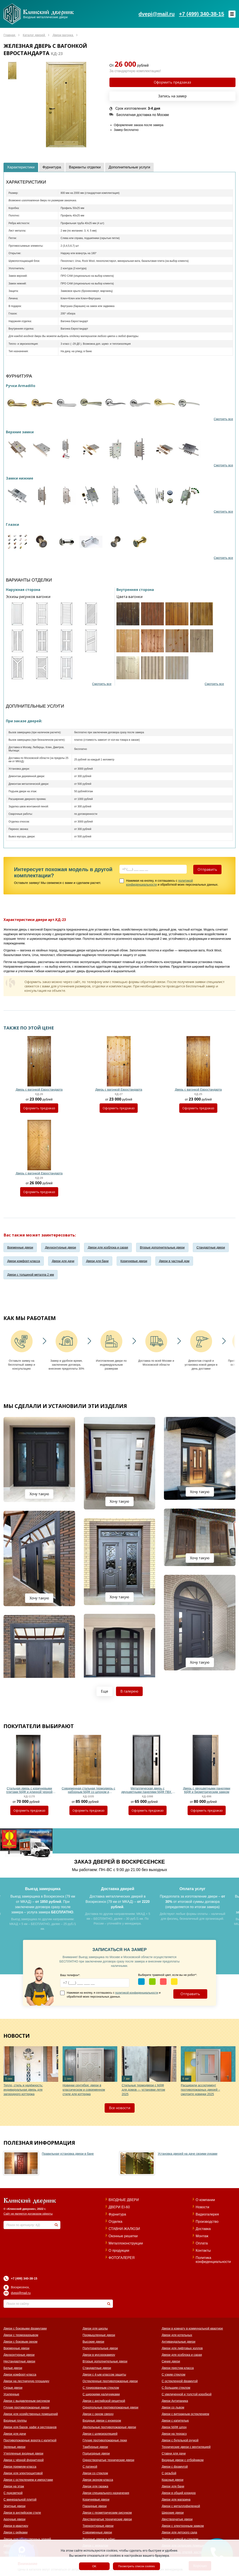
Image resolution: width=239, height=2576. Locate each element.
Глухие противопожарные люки (105, 2440)
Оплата (202, 2243)
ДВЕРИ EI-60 (119, 2207)
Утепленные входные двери (23, 2453)
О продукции (119, 2250)
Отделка (115, 2221)
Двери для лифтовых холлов (182, 2348)
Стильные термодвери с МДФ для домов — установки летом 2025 (143, 2090)
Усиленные (11, 2394)
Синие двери (171, 2361)
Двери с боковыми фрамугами (25, 2328)
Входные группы (15, 2420)
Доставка (203, 2229)
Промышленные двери (99, 2335)
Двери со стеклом (95, 2473)
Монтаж (202, 2236)
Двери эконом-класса (98, 2479)
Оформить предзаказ (172, 82)
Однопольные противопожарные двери (110, 2407)
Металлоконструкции (126, 2243)
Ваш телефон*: (70, 1975)
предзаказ (39, 1108)
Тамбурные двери (95, 2447)
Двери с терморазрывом (21, 2335)
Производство (207, 2221)
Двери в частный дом (174, 1261)
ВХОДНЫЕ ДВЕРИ (124, 2200)
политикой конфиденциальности (136, 1992)
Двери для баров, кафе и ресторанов (30, 2427)
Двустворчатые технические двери (107, 2519)
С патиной (90, 2466)
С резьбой (169, 2473)
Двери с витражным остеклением (185, 2414)
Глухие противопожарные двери (26, 2407)
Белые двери (13, 2368)
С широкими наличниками (101, 2394)
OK (94, 2566)
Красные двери (172, 2479)
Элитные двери (14, 2506)
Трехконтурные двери (98, 2526)
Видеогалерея (207, 2214)
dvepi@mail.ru (21, 2293)
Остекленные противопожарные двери (110, 2381)
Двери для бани (97, 1261)
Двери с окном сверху (98, 2414)
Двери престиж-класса (178, 2368)
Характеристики (21, 167)
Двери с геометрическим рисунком (107, 2512)
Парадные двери (95, 2506)
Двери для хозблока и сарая (108, 1247)
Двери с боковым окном (20, 2341)
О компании (205, 2200)
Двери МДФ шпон (174, 2427)
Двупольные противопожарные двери (109, 2427)
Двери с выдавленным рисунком (27, 2401)
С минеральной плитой (20, 2499)
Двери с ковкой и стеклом (180, 2539)
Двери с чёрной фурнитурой (24, 2460)
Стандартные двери (211, 1247)
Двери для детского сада (179, 2532)
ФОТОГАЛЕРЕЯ (122, 2258)
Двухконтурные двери (60, 1247)
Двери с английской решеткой (104, 2401)
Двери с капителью (175, 2420)
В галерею (129, 1691)
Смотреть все (223, 419)
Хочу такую (39, 1493)
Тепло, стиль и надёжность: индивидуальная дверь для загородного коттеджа (23, 2090)
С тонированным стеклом (101, 2387)
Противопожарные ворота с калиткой (30, 2440)
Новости (202, 2207)
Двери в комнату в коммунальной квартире (192, 2328)
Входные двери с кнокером (102, 2420)
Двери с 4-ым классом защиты (104, 2374)
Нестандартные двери (19, 2361)
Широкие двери (173, 2512)
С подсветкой (13, 2493)
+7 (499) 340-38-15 (201, 14)
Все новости (119, 2107)
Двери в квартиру (16, 2526)
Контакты (203, 2250)
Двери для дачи (63, 1261)
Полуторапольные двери (100, 2348)
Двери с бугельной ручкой (180, 2440)
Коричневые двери (133, 1261)
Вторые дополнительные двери (162, 1247)
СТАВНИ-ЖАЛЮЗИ (124, 2229)
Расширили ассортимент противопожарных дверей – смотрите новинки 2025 (200, 2090)
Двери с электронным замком (183, 2526)
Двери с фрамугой (175, 2466)
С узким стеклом (173, 2374)
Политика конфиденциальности (213, 2260)
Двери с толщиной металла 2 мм (30, 1274)
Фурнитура (51, 167)
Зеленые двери (14, 2447)
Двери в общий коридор (179, 2493)
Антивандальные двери (178, 2341)
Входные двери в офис (99, 2539)
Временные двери (20, 1247)
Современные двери (97, 2532)
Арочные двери (14, 2519)
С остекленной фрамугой (180, 2381)
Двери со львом (173, 2407)
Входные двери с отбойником (183, 2460)
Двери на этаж (14, 2486)
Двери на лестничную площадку (26, 2381)
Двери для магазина (176, 2499)
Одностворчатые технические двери (108, 2460)
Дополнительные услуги (129, 167)
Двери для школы (95, 2328)
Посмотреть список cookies (136, 2566)
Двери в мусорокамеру (99, 2355)
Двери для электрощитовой (23, 2473)
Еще (104, 1691)
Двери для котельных (177, 2335)
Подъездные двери (96, 2453)
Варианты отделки (85, 167)
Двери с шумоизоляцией (100, 2433)
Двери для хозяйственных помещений (31, 2414)
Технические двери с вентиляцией (186, 2447)
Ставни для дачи (174, 2453)
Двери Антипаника (175, 2401)
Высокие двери (93, 2341)
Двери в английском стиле (22, 2512)
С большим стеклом (176, 2387)
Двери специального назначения (106, 2493)
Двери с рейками (16, 2532)
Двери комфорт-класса (23, 1261)
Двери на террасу (174, 2433)
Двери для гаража (95, 2486)
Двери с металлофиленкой (181, 2506)
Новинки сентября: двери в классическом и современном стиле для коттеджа (84, 2090)
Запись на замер (172, 96)
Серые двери (13, 2387)
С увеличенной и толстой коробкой (187, 2394)
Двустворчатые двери (177, 2519)
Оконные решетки (123, 2236)
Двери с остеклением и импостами (28, 2479)
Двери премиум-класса (20, 2466)
